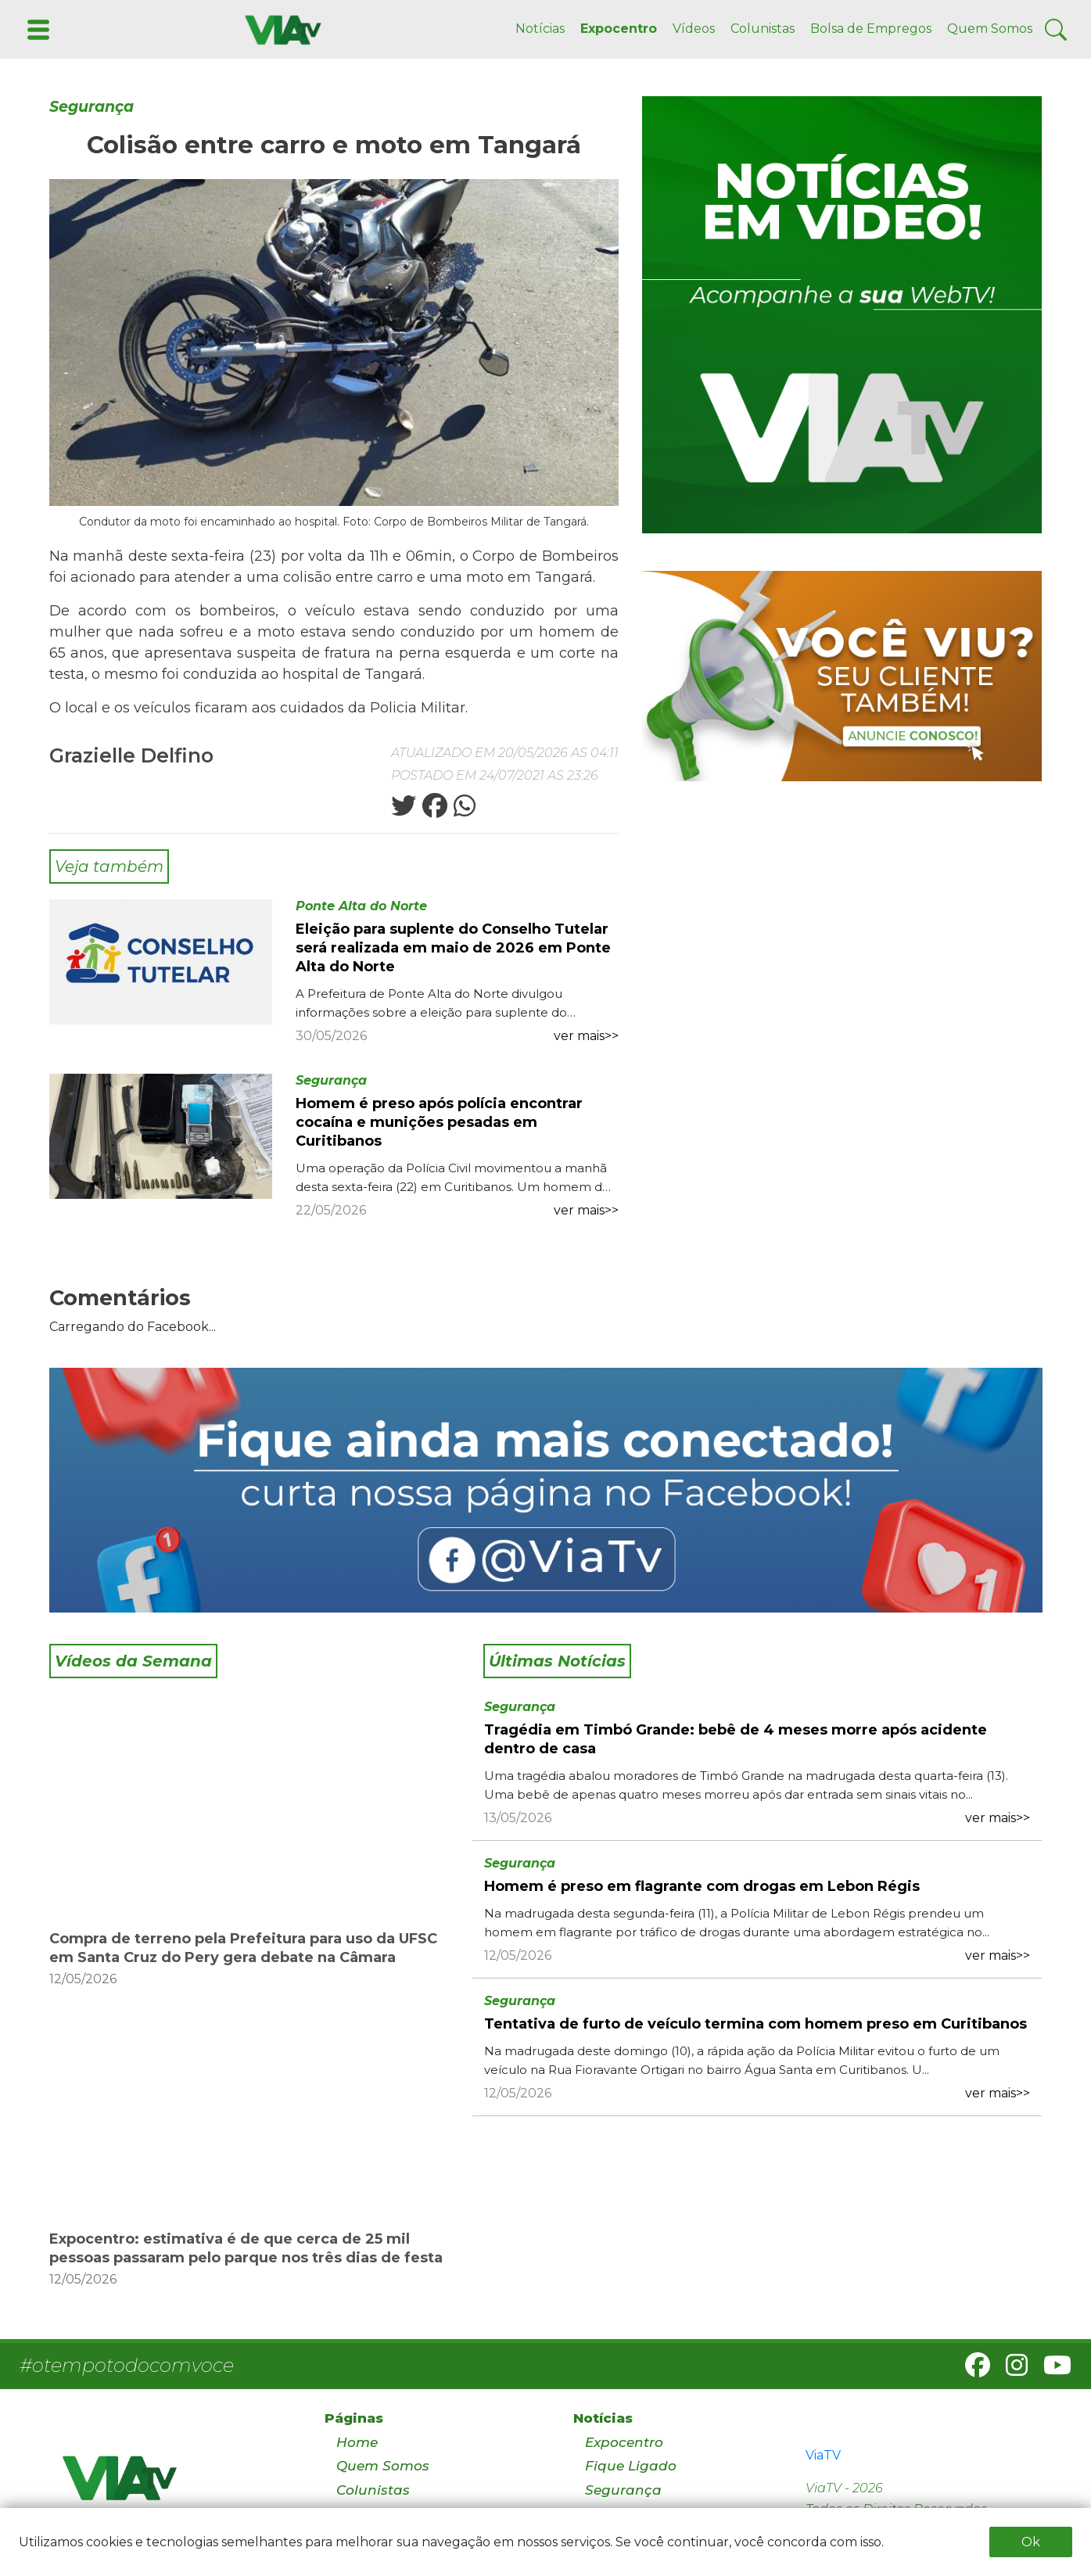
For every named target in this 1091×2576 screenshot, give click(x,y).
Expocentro (618, 28)
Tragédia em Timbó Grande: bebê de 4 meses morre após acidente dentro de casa (735, 1739)
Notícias (540, 28)
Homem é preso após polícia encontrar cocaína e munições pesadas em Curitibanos (439, 1122)
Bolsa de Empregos (870, 28)
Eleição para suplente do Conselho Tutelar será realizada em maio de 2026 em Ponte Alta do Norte (453, 947)
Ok (1030, 2542)
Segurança (91, 107)
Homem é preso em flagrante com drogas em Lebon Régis (702, 1886)
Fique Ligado (630, 2466)
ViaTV (823, 2455)
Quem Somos (989, 28)
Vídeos (694, 28)
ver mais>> (586, 1035)
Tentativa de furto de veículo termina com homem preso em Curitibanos (755, 2023)
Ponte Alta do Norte (361, 906)
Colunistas (762, 28)
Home (357, 2442)
